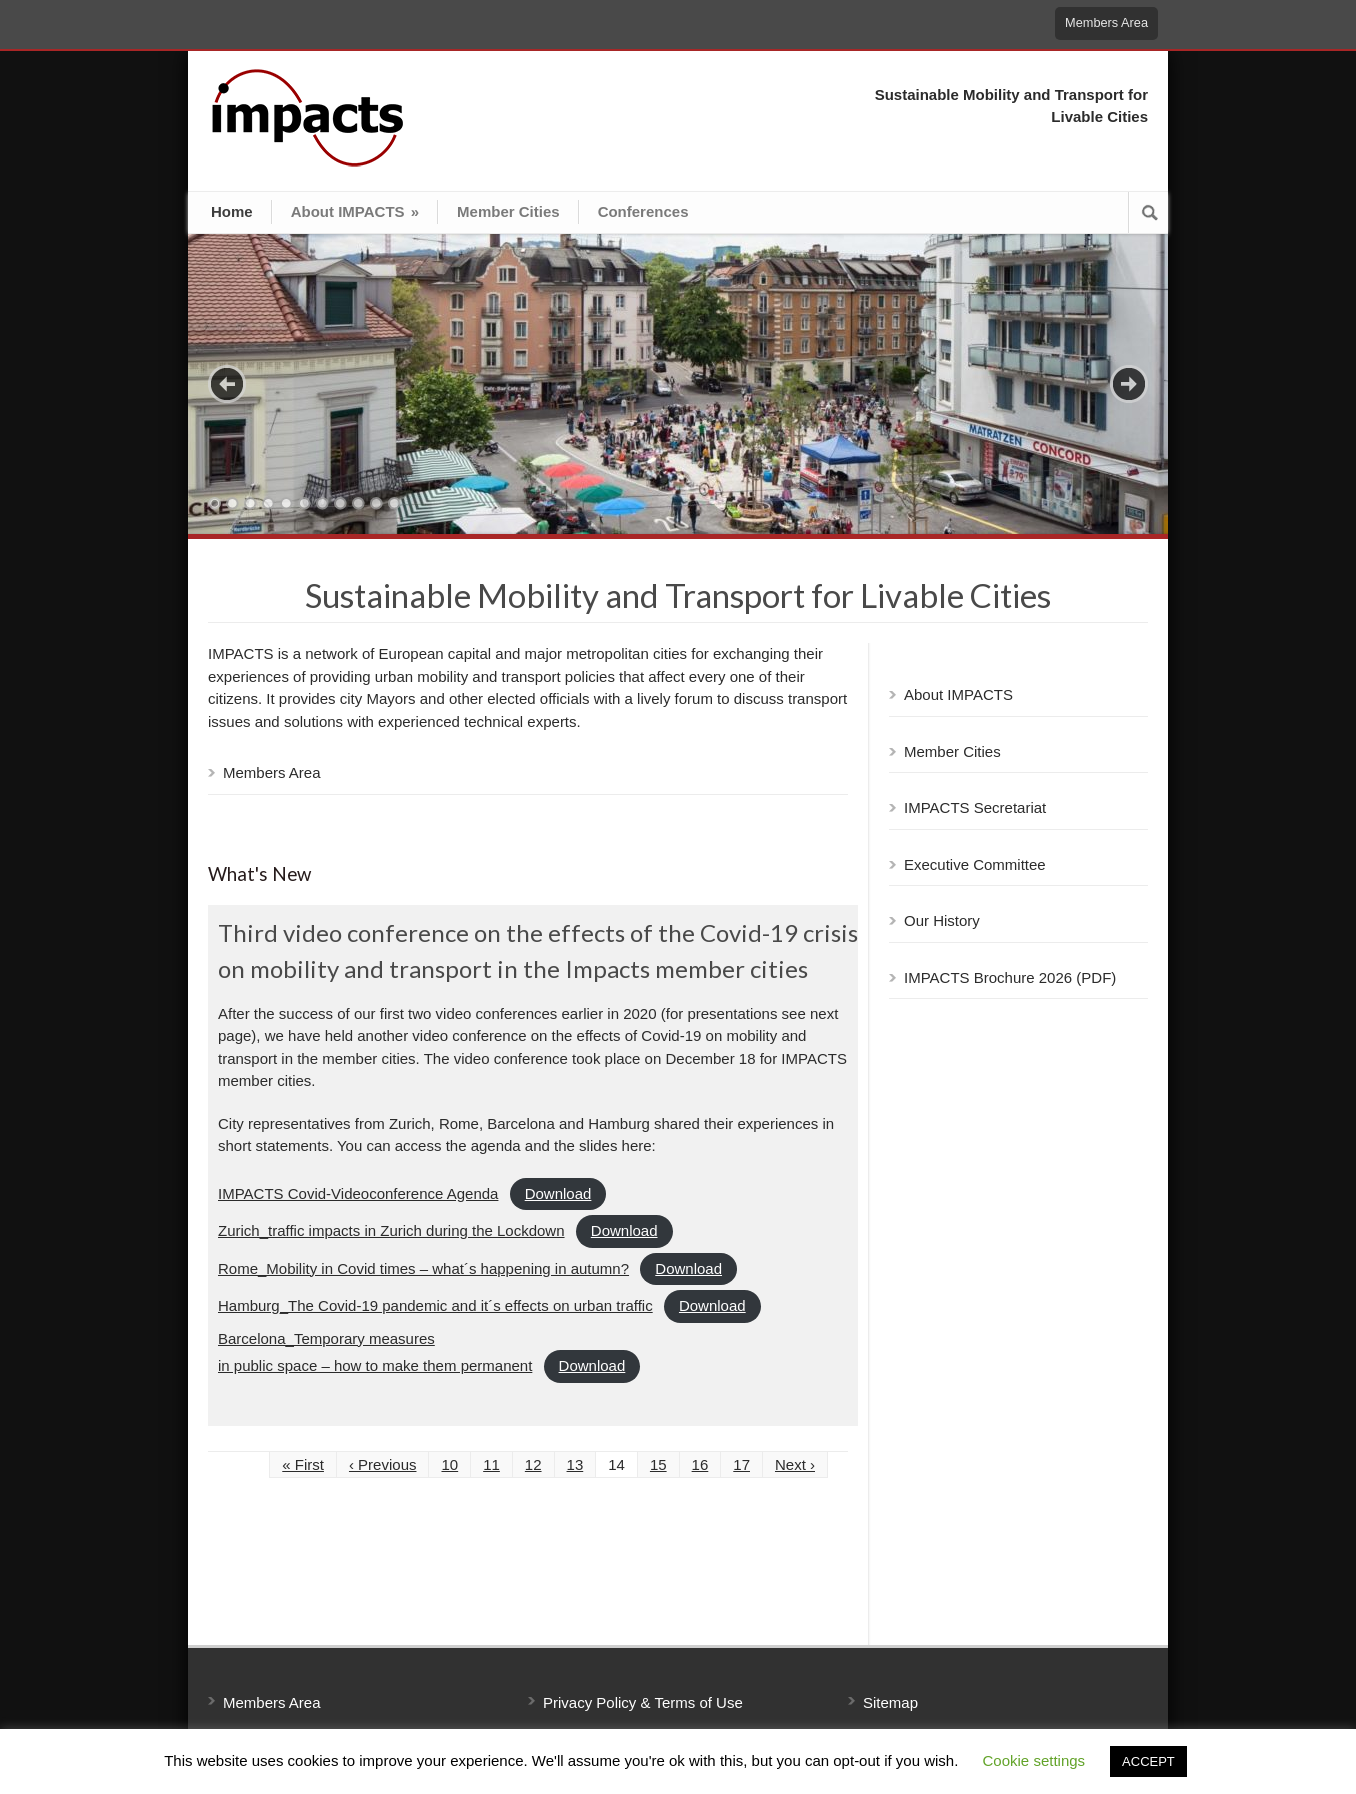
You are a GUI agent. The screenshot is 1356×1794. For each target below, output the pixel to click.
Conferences (643, 211)
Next (1129, 384)
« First (303, 1464)
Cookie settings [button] (1034, 1760)
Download (558, 1193)
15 (658, 1464)
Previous (227, 384)
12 (533, 1464)
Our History (942, 920)
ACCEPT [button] (1148, 1761)
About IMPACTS (355, 211)
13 (575, 1464)
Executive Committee (975, 864)
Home (232, 211)
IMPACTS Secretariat (975, 807)
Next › (795, 1464)
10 (376, 503)
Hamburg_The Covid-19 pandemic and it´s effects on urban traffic (435, 1305)
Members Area (1106, 22)
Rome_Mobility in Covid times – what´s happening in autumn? (423, 1268)
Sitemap (890, 1702)
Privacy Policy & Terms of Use (643, 1702)
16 (700, 1464)
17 (741, 1464)
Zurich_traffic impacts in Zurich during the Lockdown (391, 1230)
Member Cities (508, 211)
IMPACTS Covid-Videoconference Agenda (358, 1193)
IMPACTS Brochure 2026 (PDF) (1010, 977)
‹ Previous (383, 1464)
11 (394, 503)
